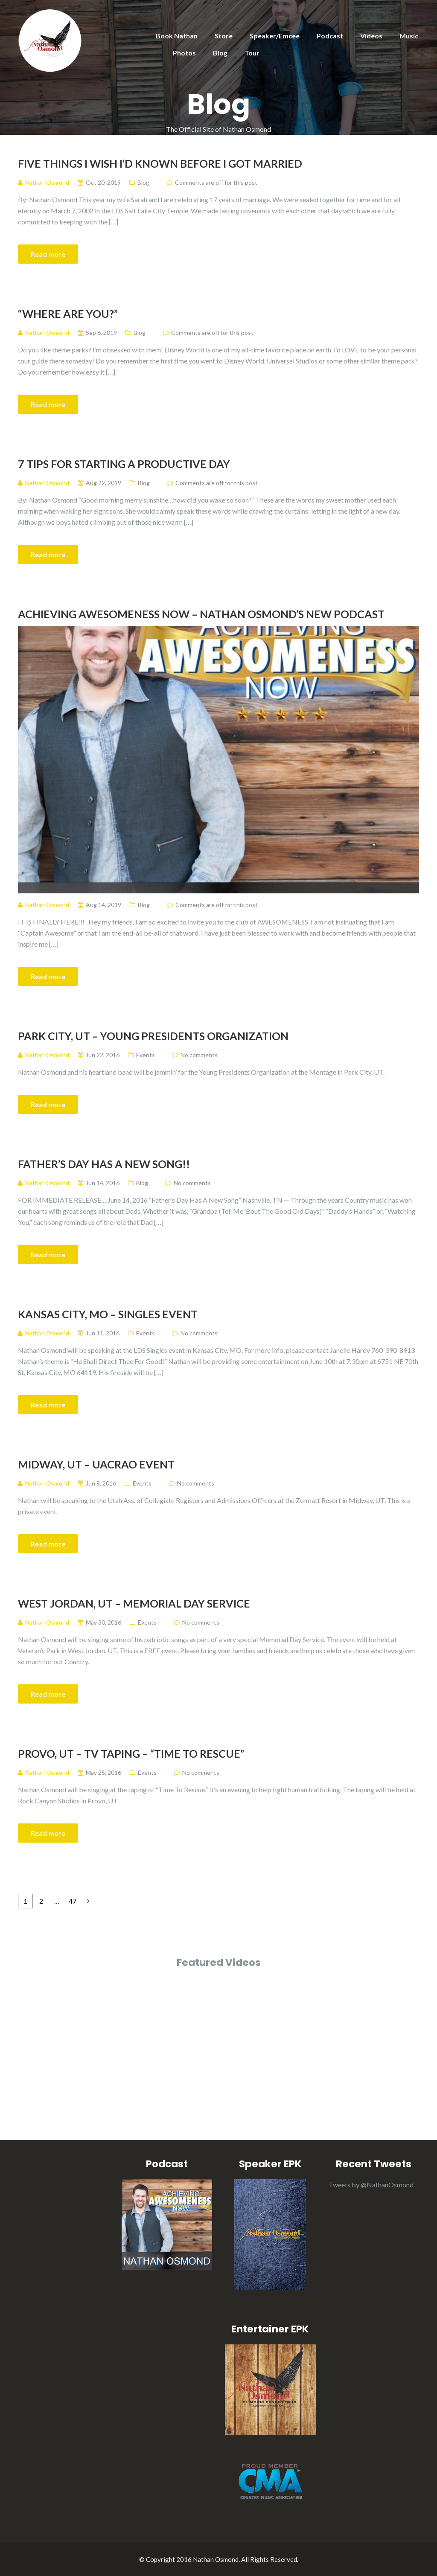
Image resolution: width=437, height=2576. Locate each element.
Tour (252, 53)
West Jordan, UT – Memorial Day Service (134, 1603)
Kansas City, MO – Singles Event (108, 1314)
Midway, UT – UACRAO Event (96, 1464)
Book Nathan (177, 36)
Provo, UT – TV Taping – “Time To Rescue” (131, 1753)
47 (72, 1901)
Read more (48, 254)
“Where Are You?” (68, 313)
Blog (220, 53)
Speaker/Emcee (275, 36)
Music (408, 36)
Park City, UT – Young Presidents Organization (153, 1035)
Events (145, 1054)
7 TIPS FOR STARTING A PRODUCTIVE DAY (124, 463)
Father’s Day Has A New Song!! (104, 1163)
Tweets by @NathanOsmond (371, 2185)
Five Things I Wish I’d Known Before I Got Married (160, 163)
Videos (371, 36)
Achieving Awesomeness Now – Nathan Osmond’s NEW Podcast (201, 614)
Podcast (330, 36)
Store (224, 36)
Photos (184, 53)
